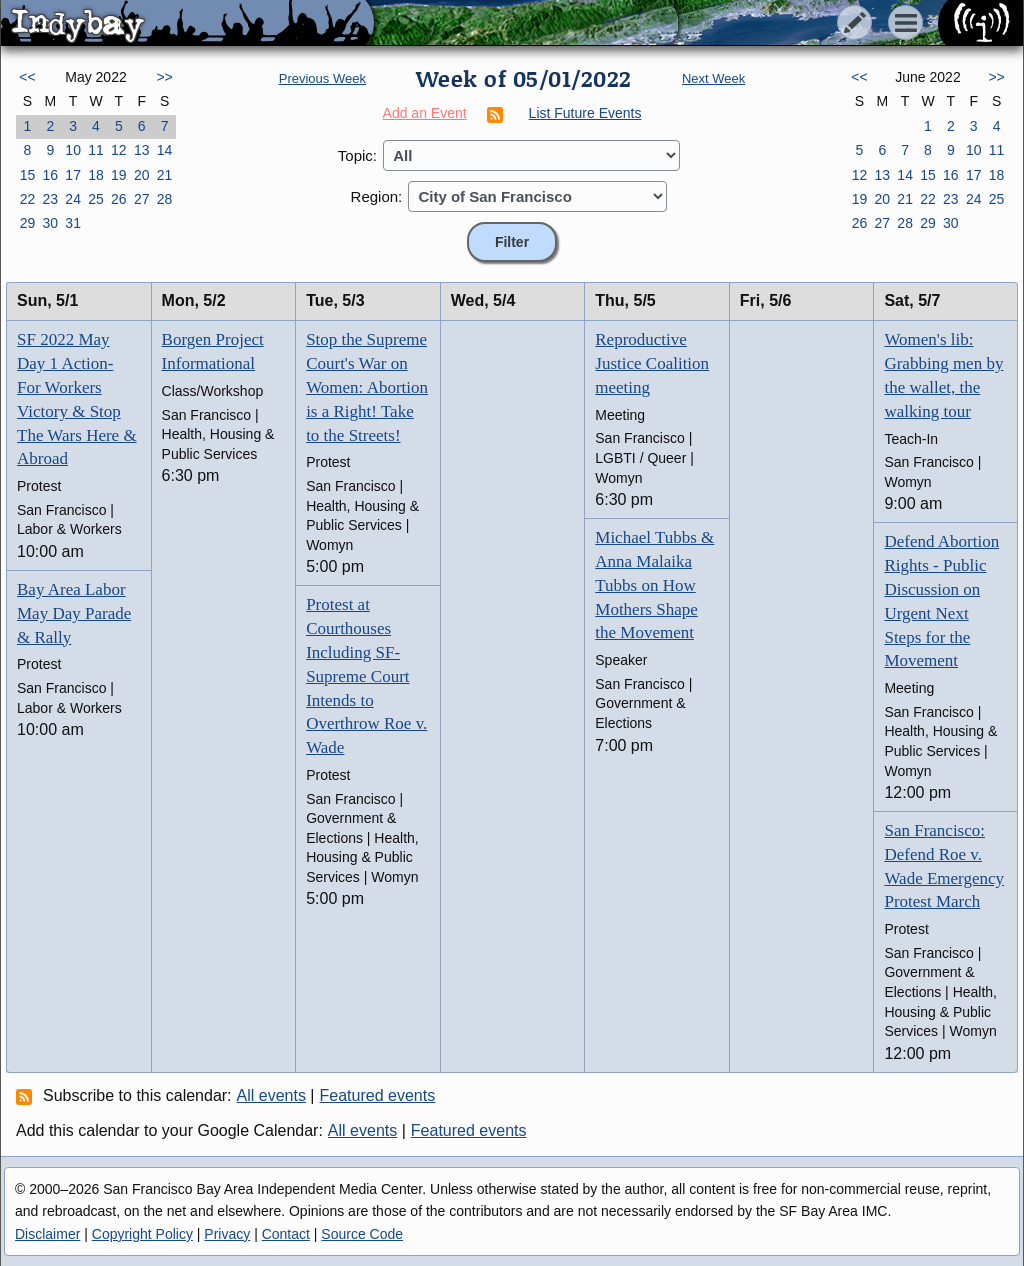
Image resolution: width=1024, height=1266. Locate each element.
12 (119, 150)
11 (96, 150)
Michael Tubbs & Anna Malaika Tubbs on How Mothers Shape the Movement (654, 585)
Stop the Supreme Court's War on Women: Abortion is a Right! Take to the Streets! (367, 387)
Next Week (713, 78)
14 (165, 150)
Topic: (357, 155)
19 (119, 175)
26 (119, 199)
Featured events (378, 1095)
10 (73, 150)
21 (165, 175)
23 (50, 199)
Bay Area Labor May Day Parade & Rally (74, 613)
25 (96, 199)
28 (165, 199)
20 (142, 175)
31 (73, 223)
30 (50, 223)
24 (73, 199)
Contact (286, 1234)
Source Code (362, 1234)
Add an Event (425, 113)
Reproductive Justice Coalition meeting (652, 363)
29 (28, 223)
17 (73, 175)
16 (50, 175)
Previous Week (322, 78)
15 (28, 175)
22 (28, 199)
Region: (377, 196)
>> (164, 77)
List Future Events (585, 113)
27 (142, 199)
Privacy (227, 1234)
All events (271, 1095)
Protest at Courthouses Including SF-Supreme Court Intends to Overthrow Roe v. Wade (366, 676)
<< (27, 77)
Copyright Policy (142, 1234)
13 (142, 150)
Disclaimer (47, 1234)
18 (96, 175)
